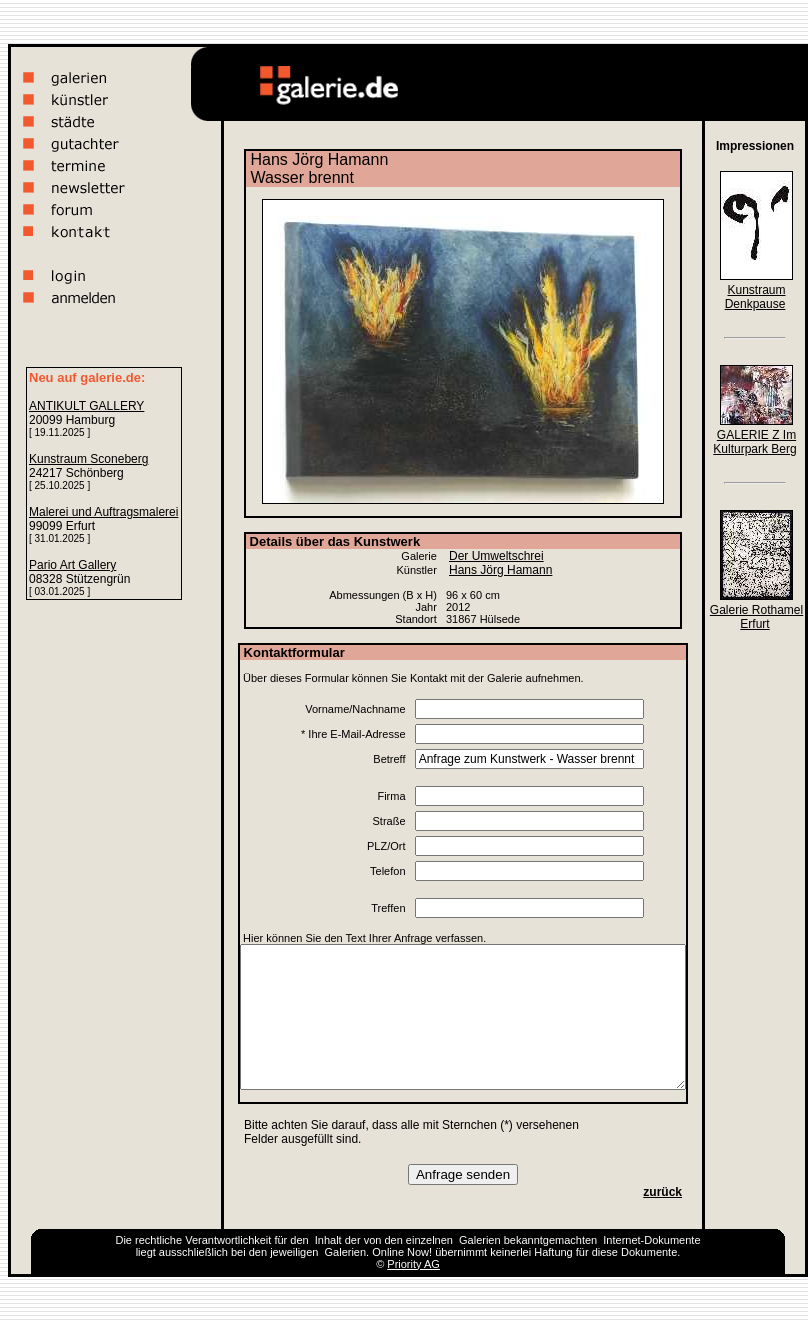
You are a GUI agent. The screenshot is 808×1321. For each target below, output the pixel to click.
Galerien (480, 1240)
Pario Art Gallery (72, 565)
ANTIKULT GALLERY (86, 406)
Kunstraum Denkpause (755, 297)
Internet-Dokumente (651, 1240)
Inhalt (328, 1240)
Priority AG (413, 1264)
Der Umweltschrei (496, 556)
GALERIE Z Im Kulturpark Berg (754, 442)
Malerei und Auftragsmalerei (103, 512)
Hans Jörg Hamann (500, 570)
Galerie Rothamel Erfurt (756, 617)
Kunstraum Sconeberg (88, 459)
